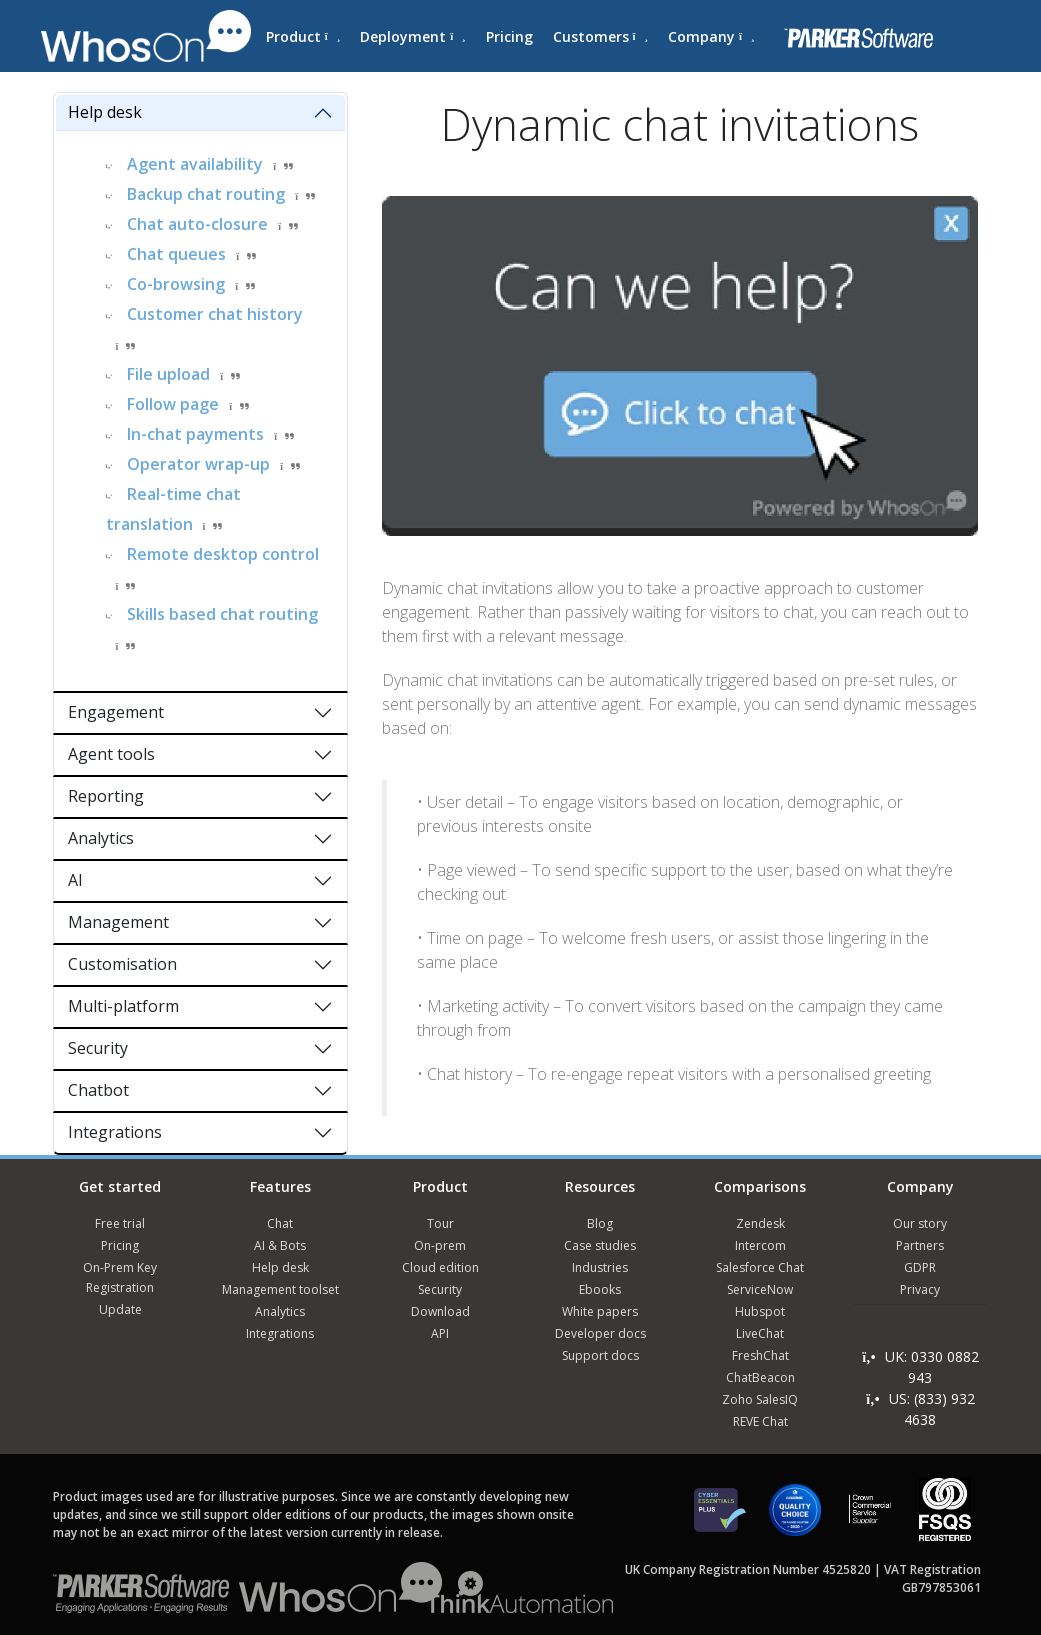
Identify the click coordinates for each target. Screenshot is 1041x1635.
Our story (920, 1223)
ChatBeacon (760, 1377)
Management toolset (280, 1289)
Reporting (106, 796)
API (440, 1333)
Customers (600, 36)
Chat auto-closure (197, 224)
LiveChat (760, 1333)
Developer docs (600, 1333)
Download (440, 1311)
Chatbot (98, 1090)
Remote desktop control (223, 554)
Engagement (116, 712)
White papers (600, 1311)
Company (711, 36)
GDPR (920, 1267)
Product (303, 36)
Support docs (600, 1355)
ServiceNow (760, 1289)
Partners (920, 1245)
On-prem (440, 1245)
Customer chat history (215, 314)
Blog (600, 1223)
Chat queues (176, 254)
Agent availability (195, 164)
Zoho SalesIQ (760, 1399)
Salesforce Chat (760, 1267)
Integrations (115, 1132)
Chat (280, 1223)
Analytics (101, 838)
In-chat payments (195, 434)
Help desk (105, 112)
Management (118, 922)
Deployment (412, 36)
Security (98, 1048)
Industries (600, 1267)
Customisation (122, 964)
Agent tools (111, 754)
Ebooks (600, 1289)
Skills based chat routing (222, 614)
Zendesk (760, 1223)
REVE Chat (760, 1421)
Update (120, 1309)
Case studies (600, 1245)
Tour (440, 1223)
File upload (168, 374)
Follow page (173, 404)
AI (75, 880)
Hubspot (760, 1311)
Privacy (920, 1289)
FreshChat (760, 1355)
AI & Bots (280, 1245)
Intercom (760, 1245)
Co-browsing (176, 284)
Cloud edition (440, 1267)
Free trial (120, 1223)
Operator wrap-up (198, 464)
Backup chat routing (206, 194)
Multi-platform (123, 1006)
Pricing (509, 36)
